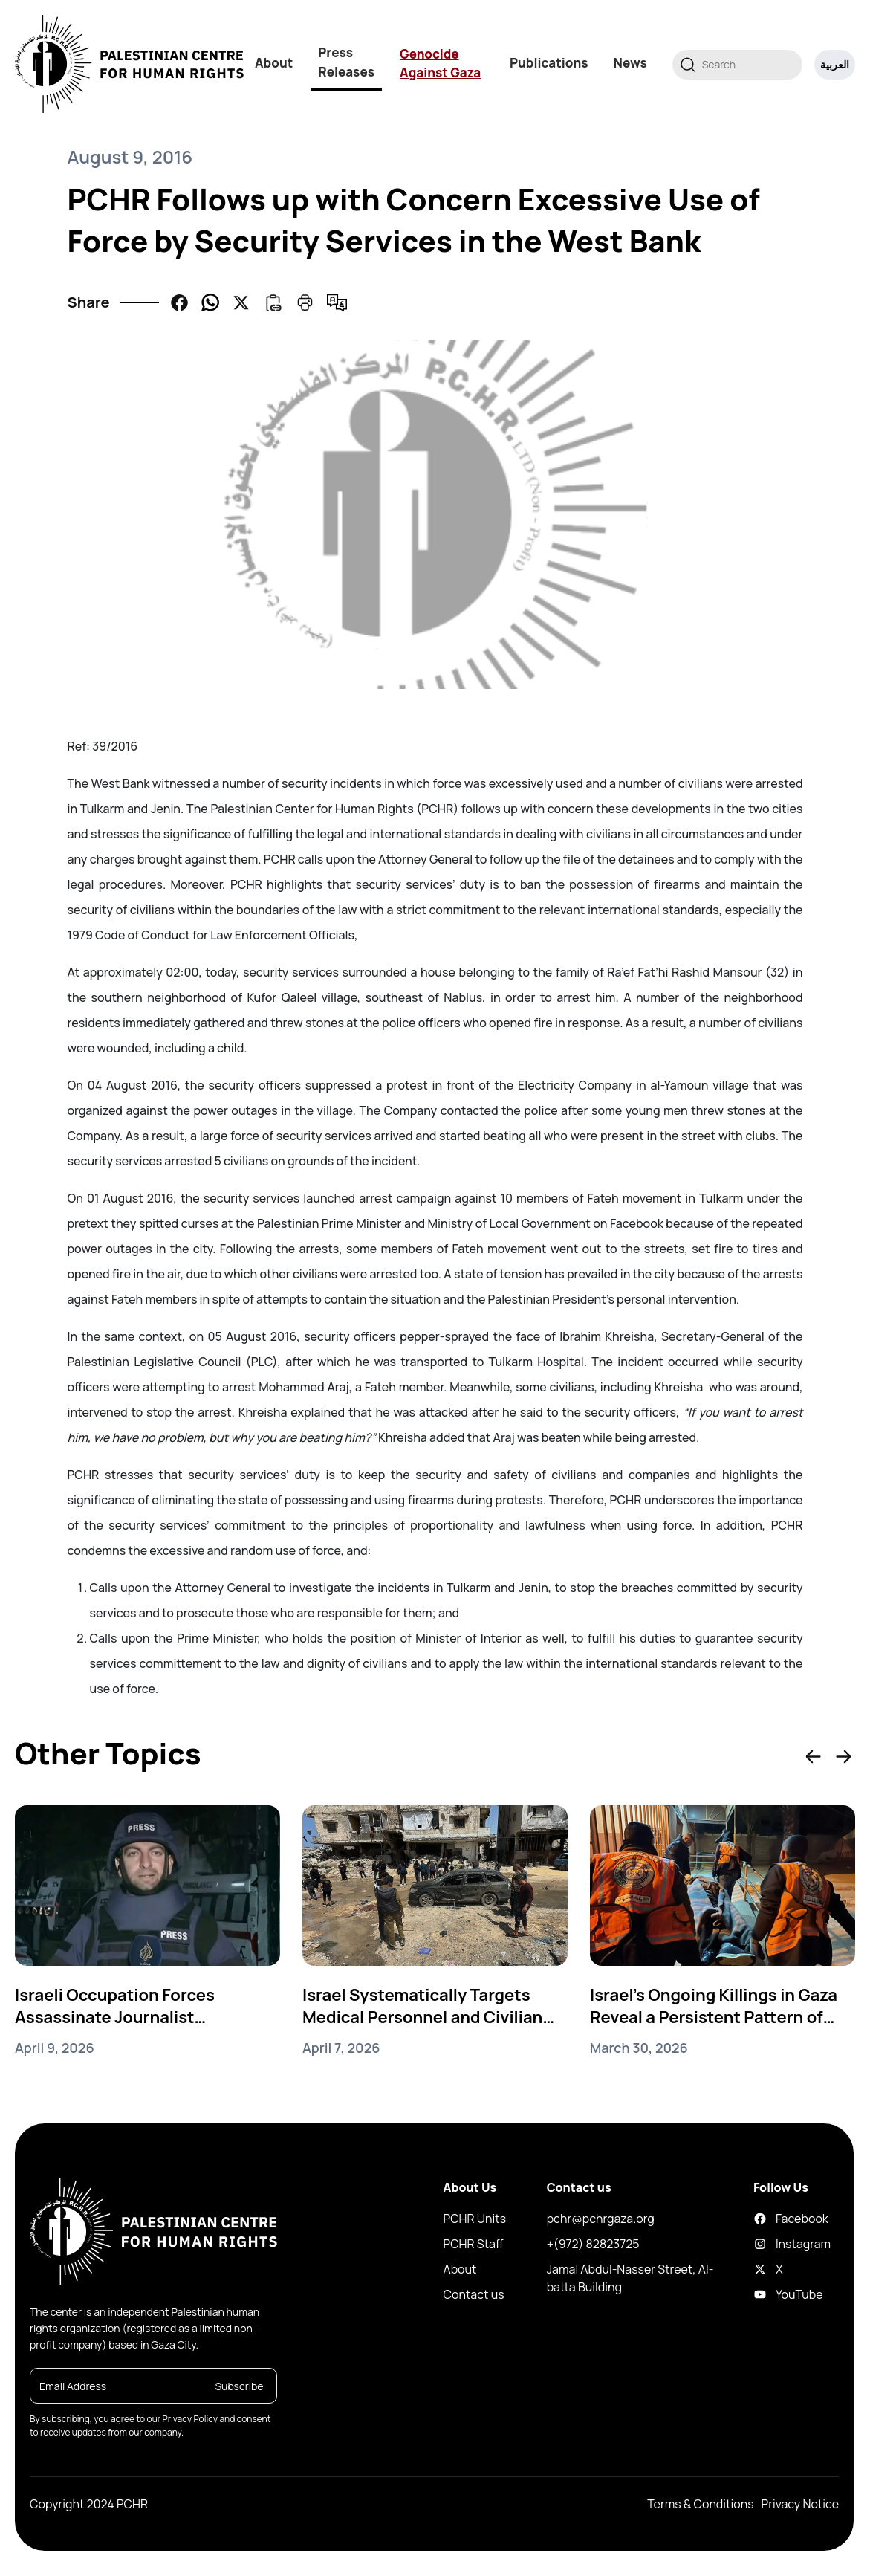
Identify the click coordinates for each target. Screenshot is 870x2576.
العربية (834, 64)
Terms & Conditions (700, 2504)
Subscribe (239, 2386)
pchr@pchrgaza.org (601, 2218)
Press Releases (346, 62)
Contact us (474, 2294)
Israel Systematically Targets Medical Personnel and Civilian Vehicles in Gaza (422, 2006)
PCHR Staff (474, 2244)
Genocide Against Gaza (440, 63)
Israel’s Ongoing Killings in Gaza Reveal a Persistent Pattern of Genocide (713, 2006)
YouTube (764, 2294)
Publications (549, 62)
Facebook (764, 2218)
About (274, 62)
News (630, 62)
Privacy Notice (800, 2504)
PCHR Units (475, 2218)
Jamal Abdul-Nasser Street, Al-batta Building (630, 2278)
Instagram (764, 2244)
